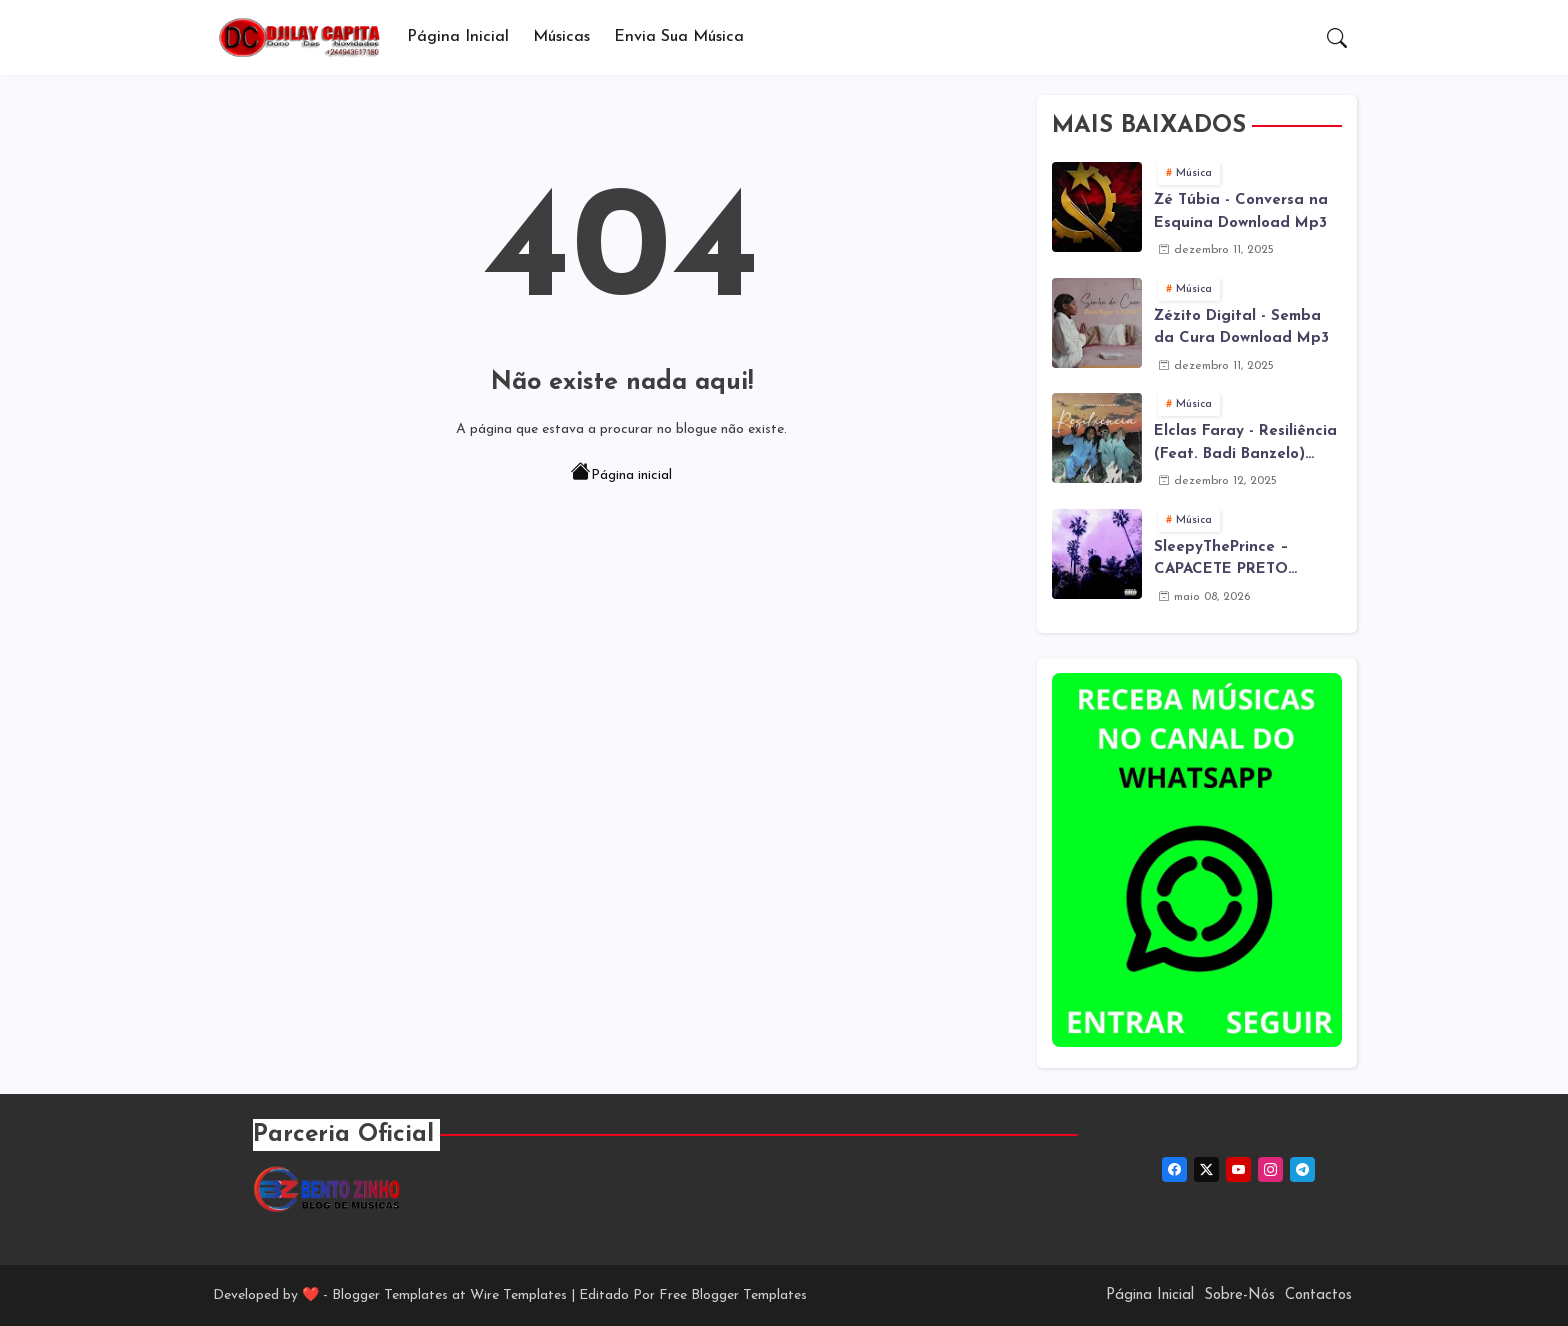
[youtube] (1238, 1169)
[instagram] (1270, 1169)
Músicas (561, 37)
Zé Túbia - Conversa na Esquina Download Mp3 (1241, 212)
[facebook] (1174, 1169)
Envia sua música (679, 37)
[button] (1337, 38)
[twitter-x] (1206, 1169)
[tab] (458, 37)
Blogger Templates (390, 1295)
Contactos (1318, 1295)
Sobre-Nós (1239, 1295)
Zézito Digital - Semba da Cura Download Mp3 (1241, 328)
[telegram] (1302, 1169)
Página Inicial (458, 37)
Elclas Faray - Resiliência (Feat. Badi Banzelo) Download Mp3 (1245, 445)
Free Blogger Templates (733, 1295)
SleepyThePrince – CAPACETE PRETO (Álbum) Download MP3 (1239, 561)
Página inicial (621, 474)
